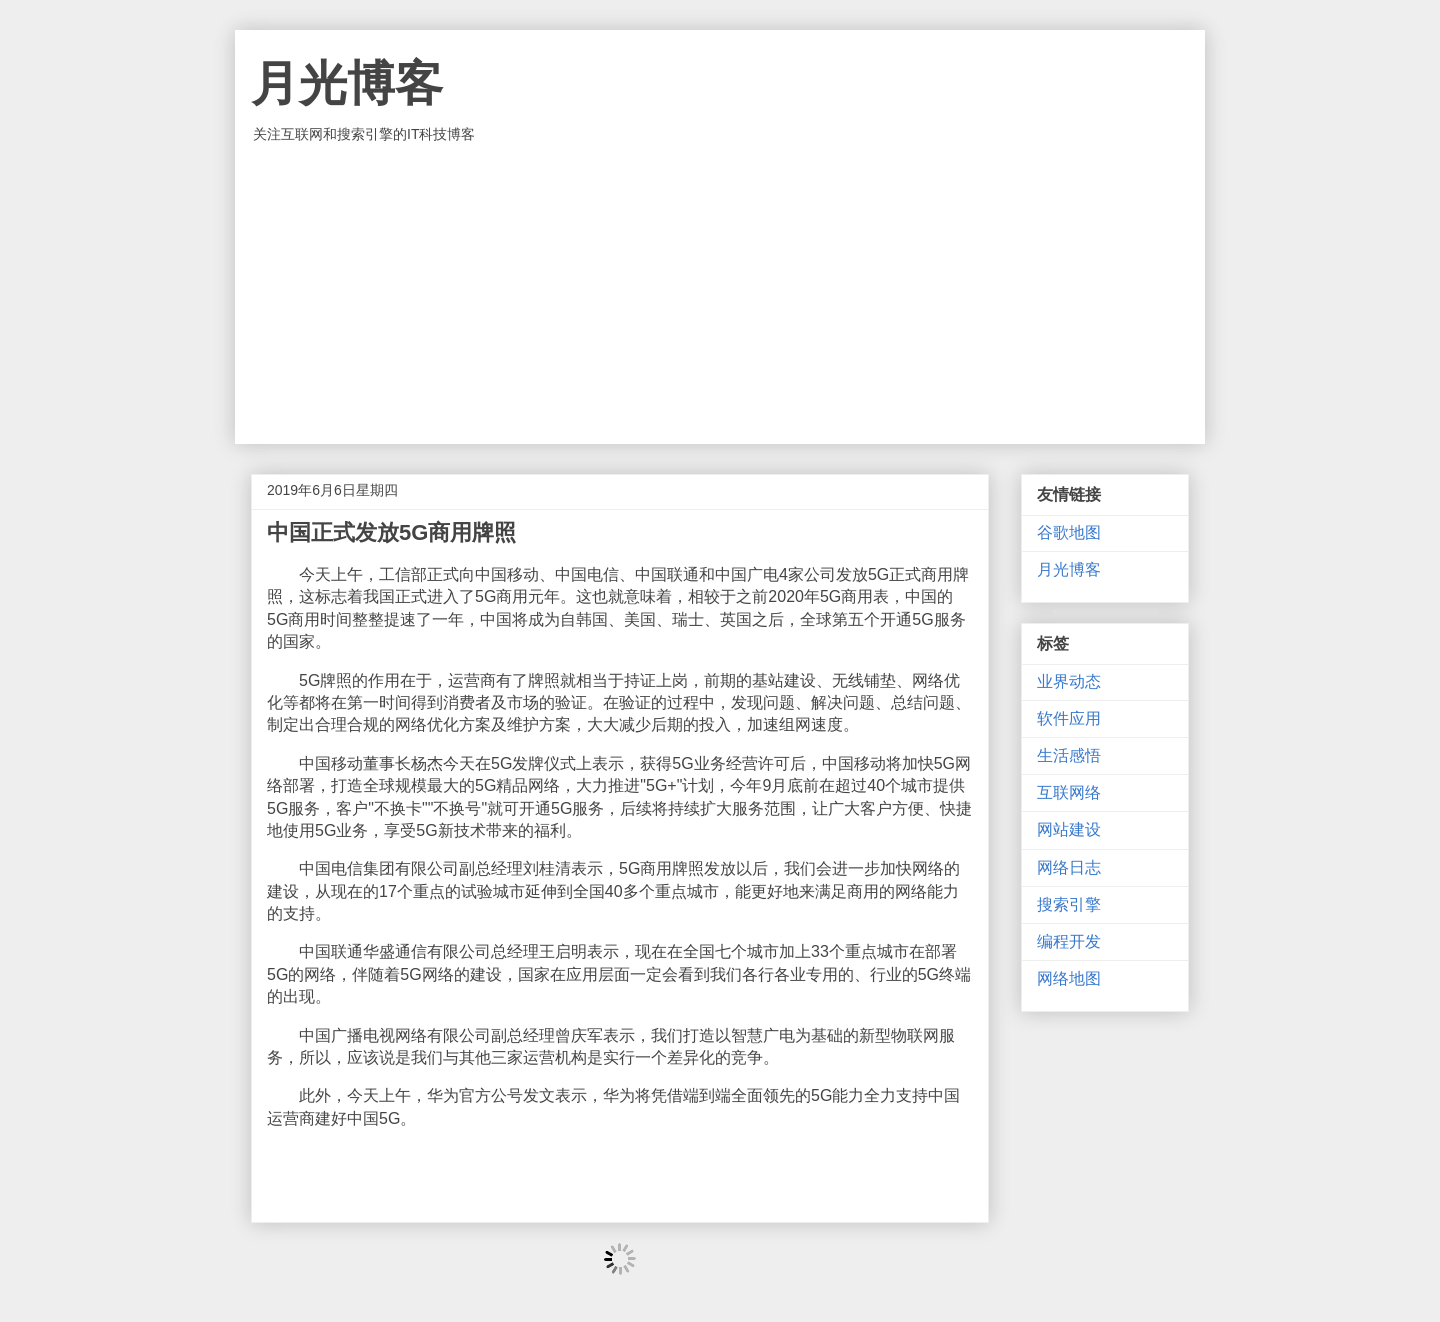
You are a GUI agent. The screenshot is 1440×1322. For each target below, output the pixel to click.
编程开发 (1069, 941)
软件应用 (1069, 718)
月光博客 (347, 83)
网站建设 (1069, 829)
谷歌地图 (1069, 532)
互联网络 (1069, 792)
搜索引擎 (1069, 904)
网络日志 (1069, 867)
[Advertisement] (720, 294)
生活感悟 (1069, 755)
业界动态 (1069, 681)
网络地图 (1069, 978)
